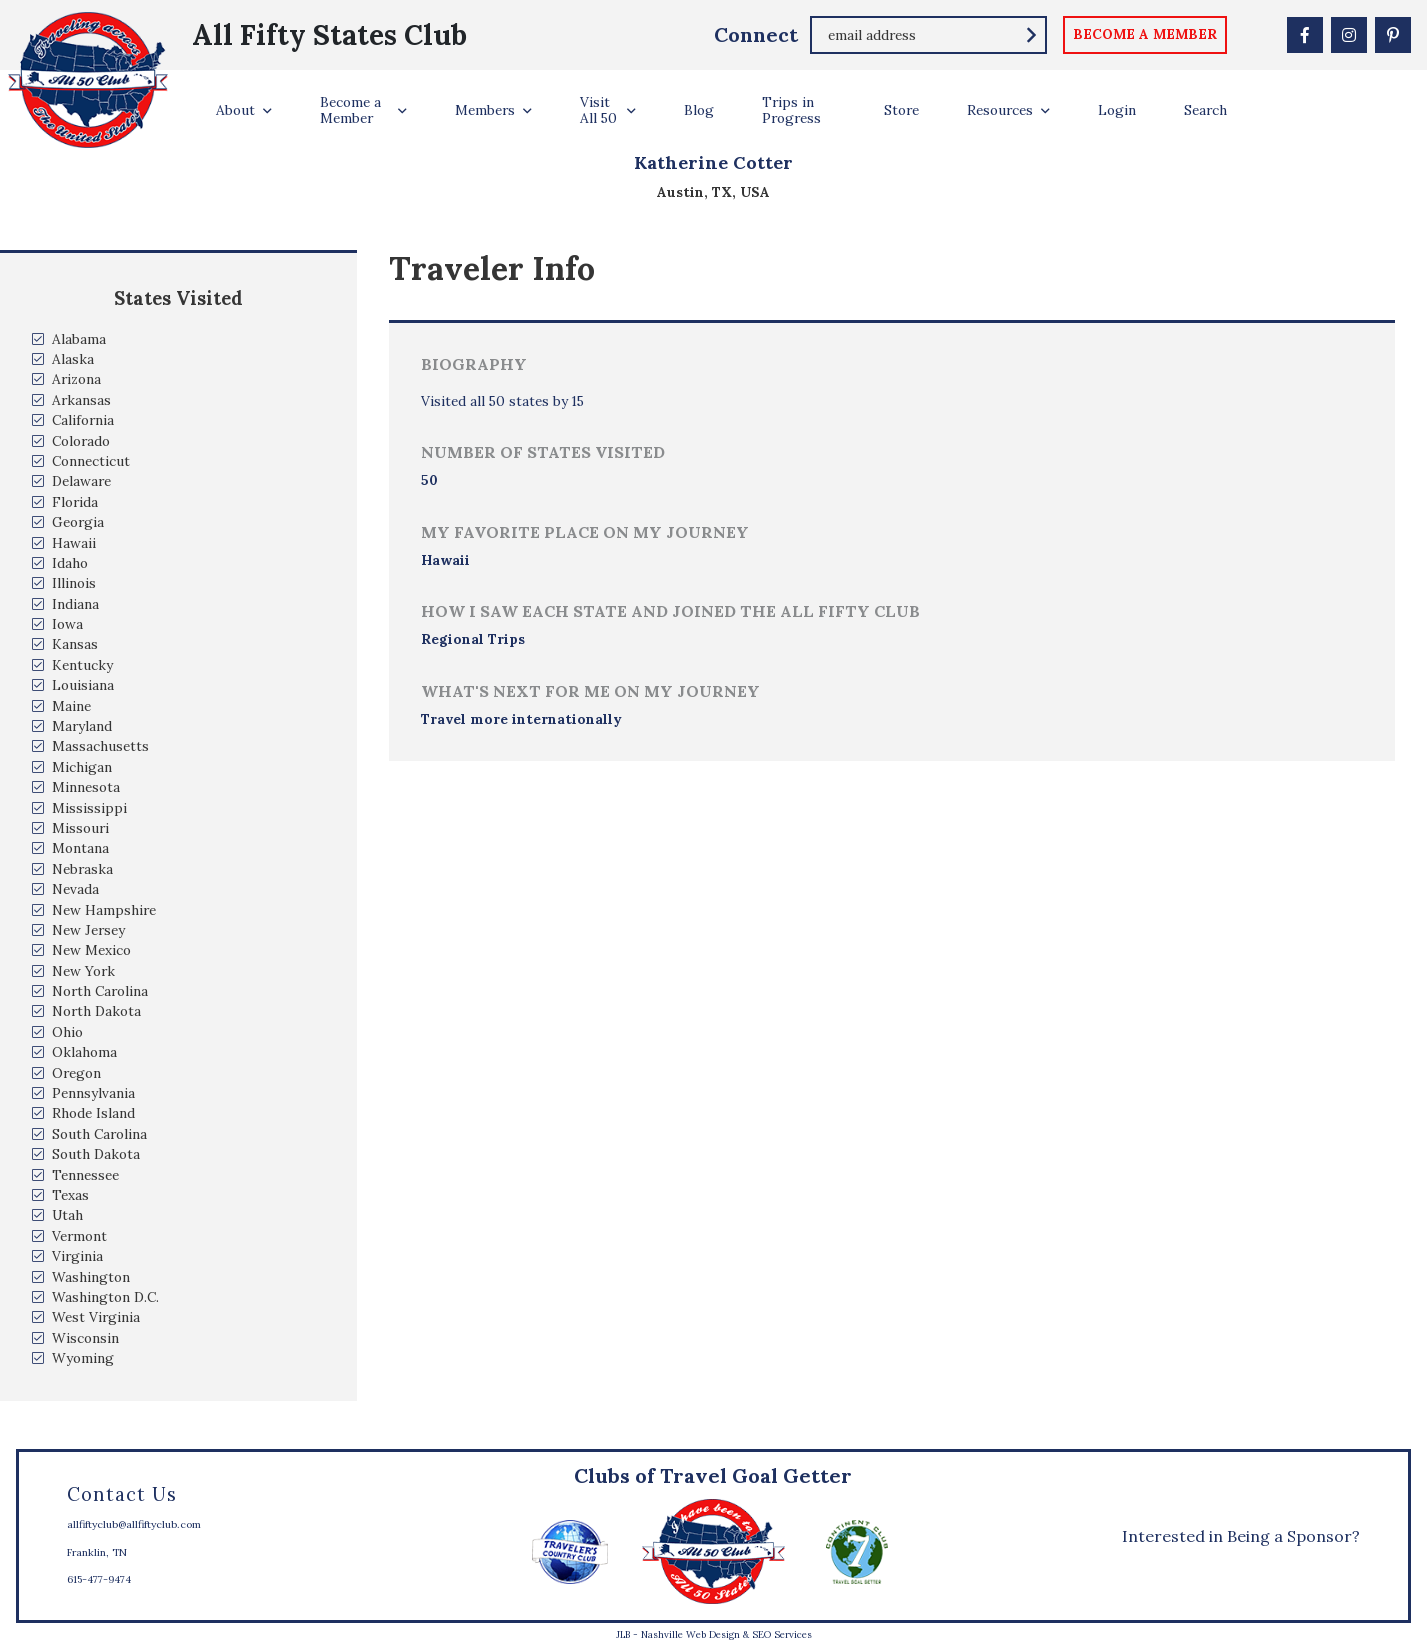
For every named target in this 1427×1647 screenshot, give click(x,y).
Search (1205, 110)
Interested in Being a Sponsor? (1241, 1536)
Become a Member (350, 110)
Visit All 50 (598, 110)
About (235, 110)
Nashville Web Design (690, 1634)
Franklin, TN (97, 1552)
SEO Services (782, 1634)
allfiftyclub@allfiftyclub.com (134, 1524)
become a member (1145, 34)
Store (901, 110)
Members (485, 110)
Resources (1000, 110)
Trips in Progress (791, 110)
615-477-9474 (99, 1579)
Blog (699, 110)
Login (1117, 110)
